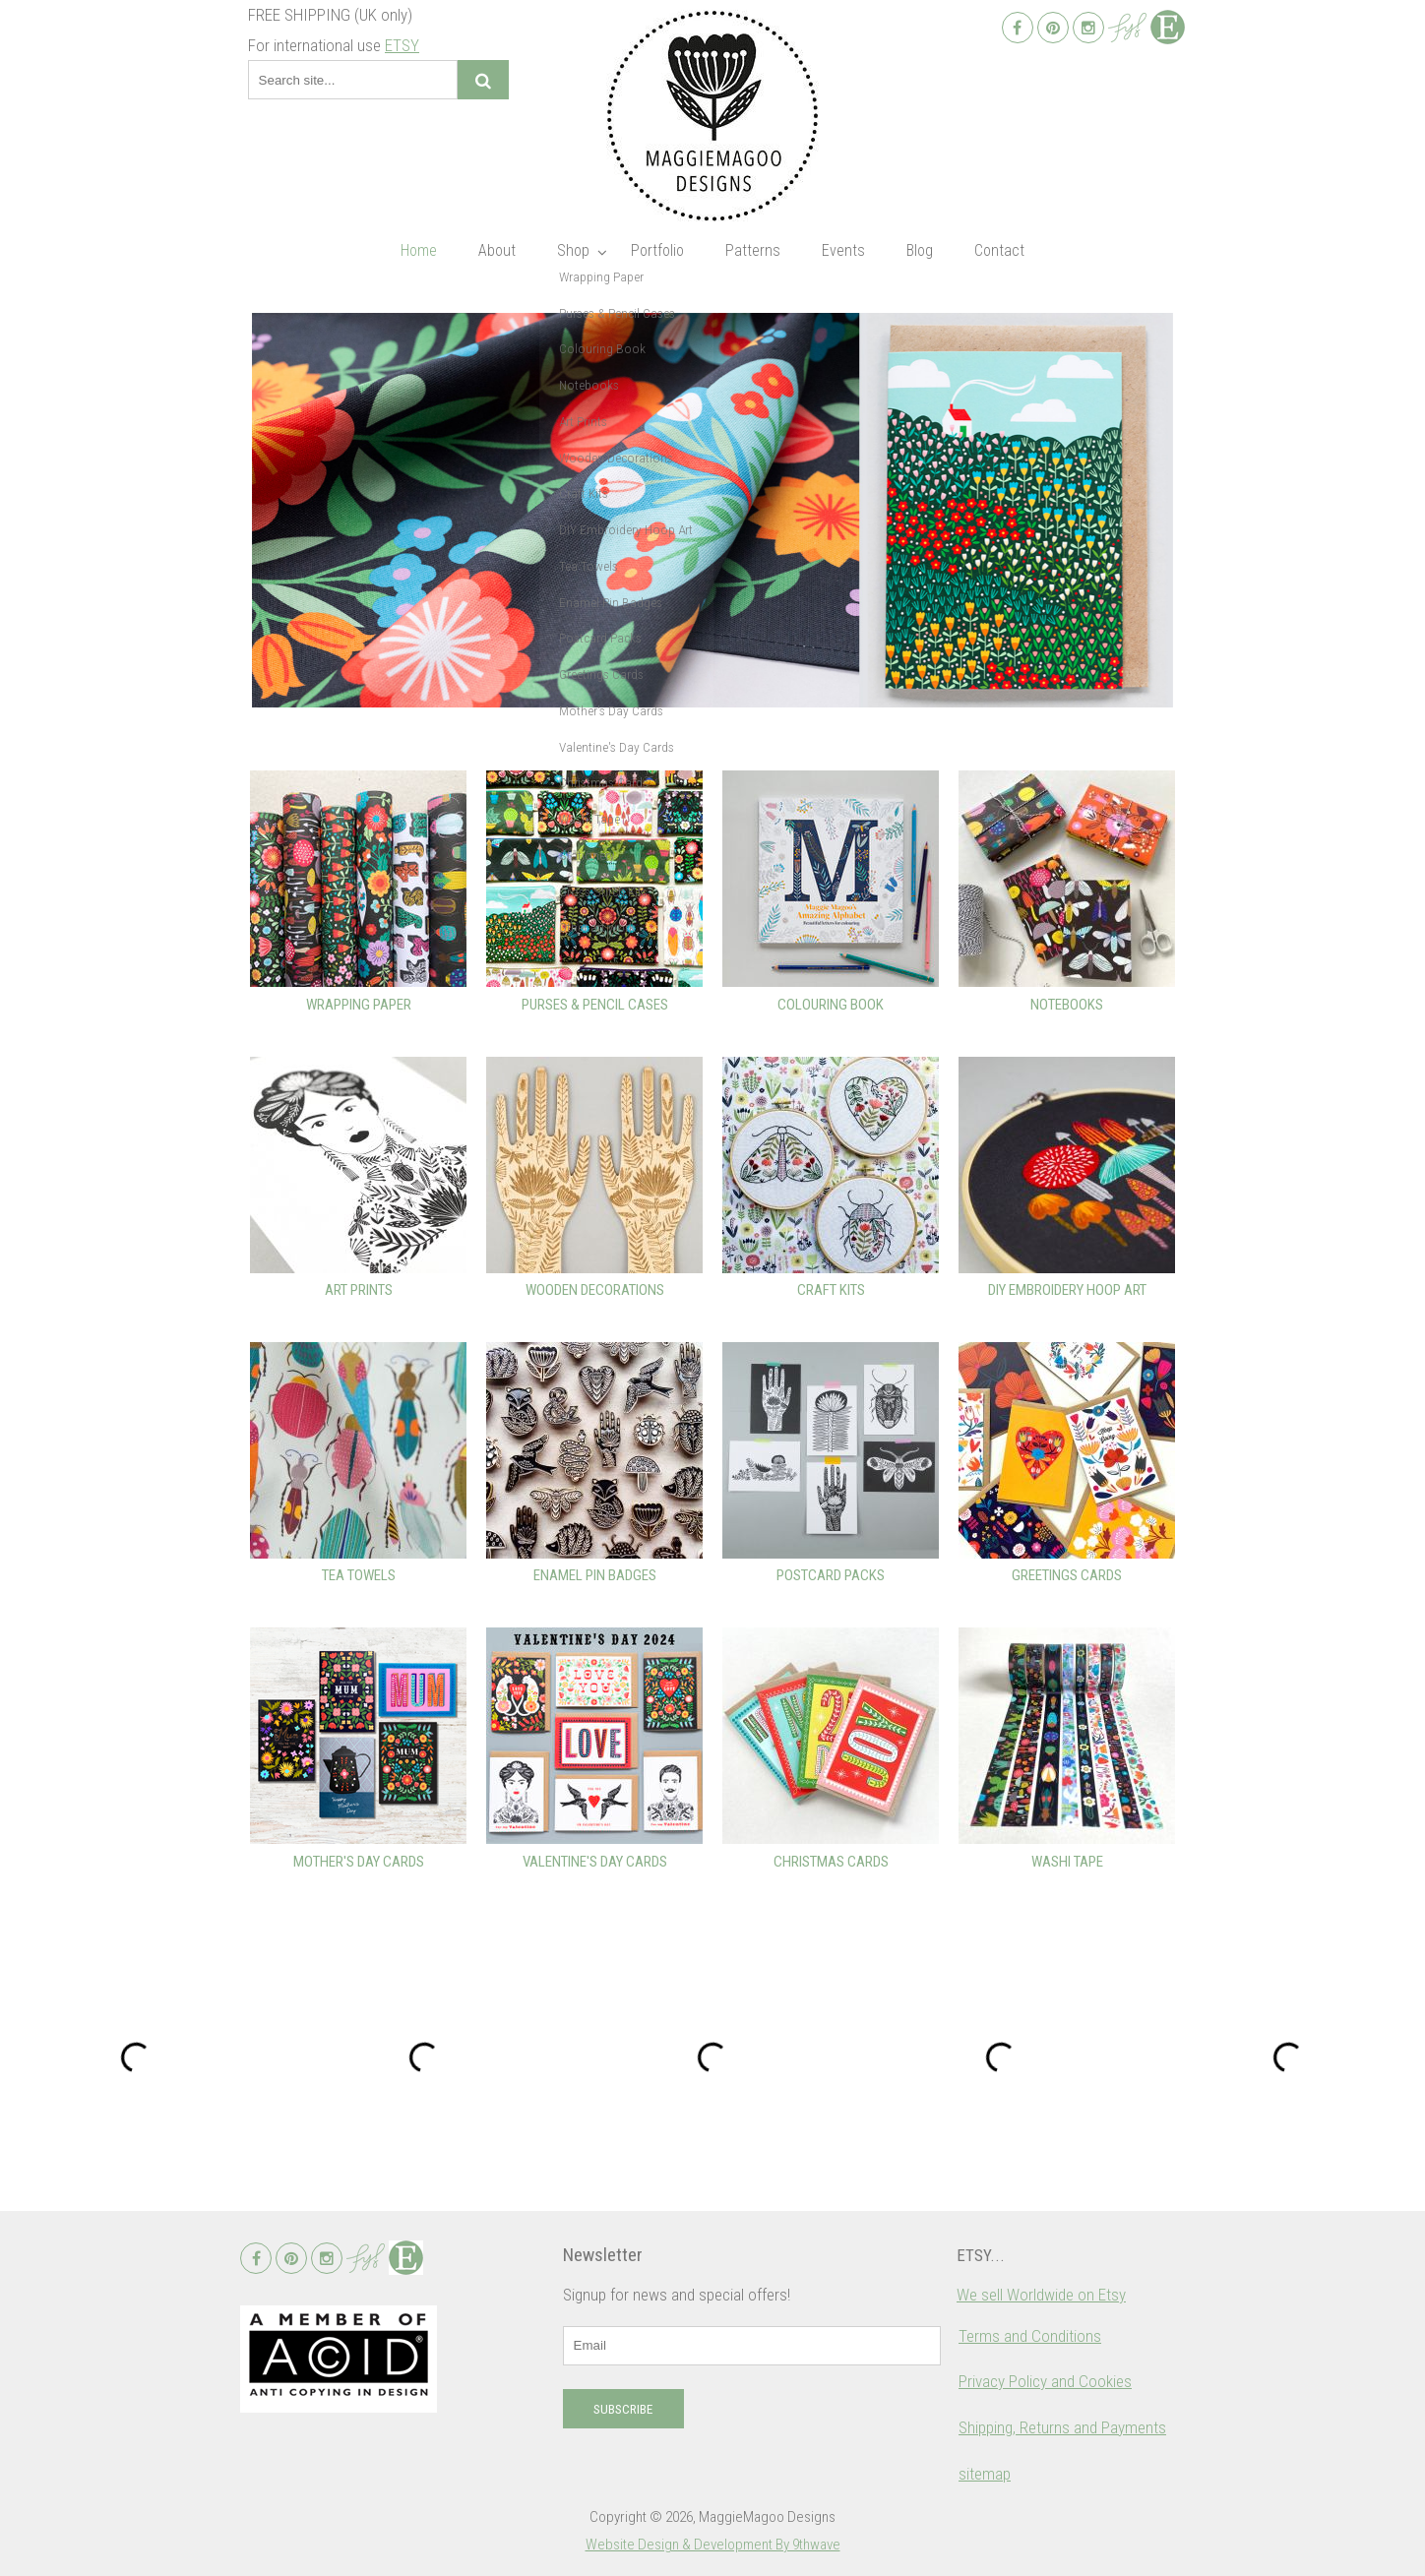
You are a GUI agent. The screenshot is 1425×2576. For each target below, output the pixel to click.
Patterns (752, 250)
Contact (999, 250)
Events (843, 250)
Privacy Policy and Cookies (1045, 2381)
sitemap (985, 2474)
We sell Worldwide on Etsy (1041, 2294)
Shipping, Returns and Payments (1062, 2427)
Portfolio (657, 250)
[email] (752, 2345)
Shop (573, 250)
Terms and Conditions (1030, 2336)
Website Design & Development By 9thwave (713, 2544)
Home (419, 250)
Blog (919, 250)
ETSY (402, 45)
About (497, 250)
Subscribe (622, 2409)
